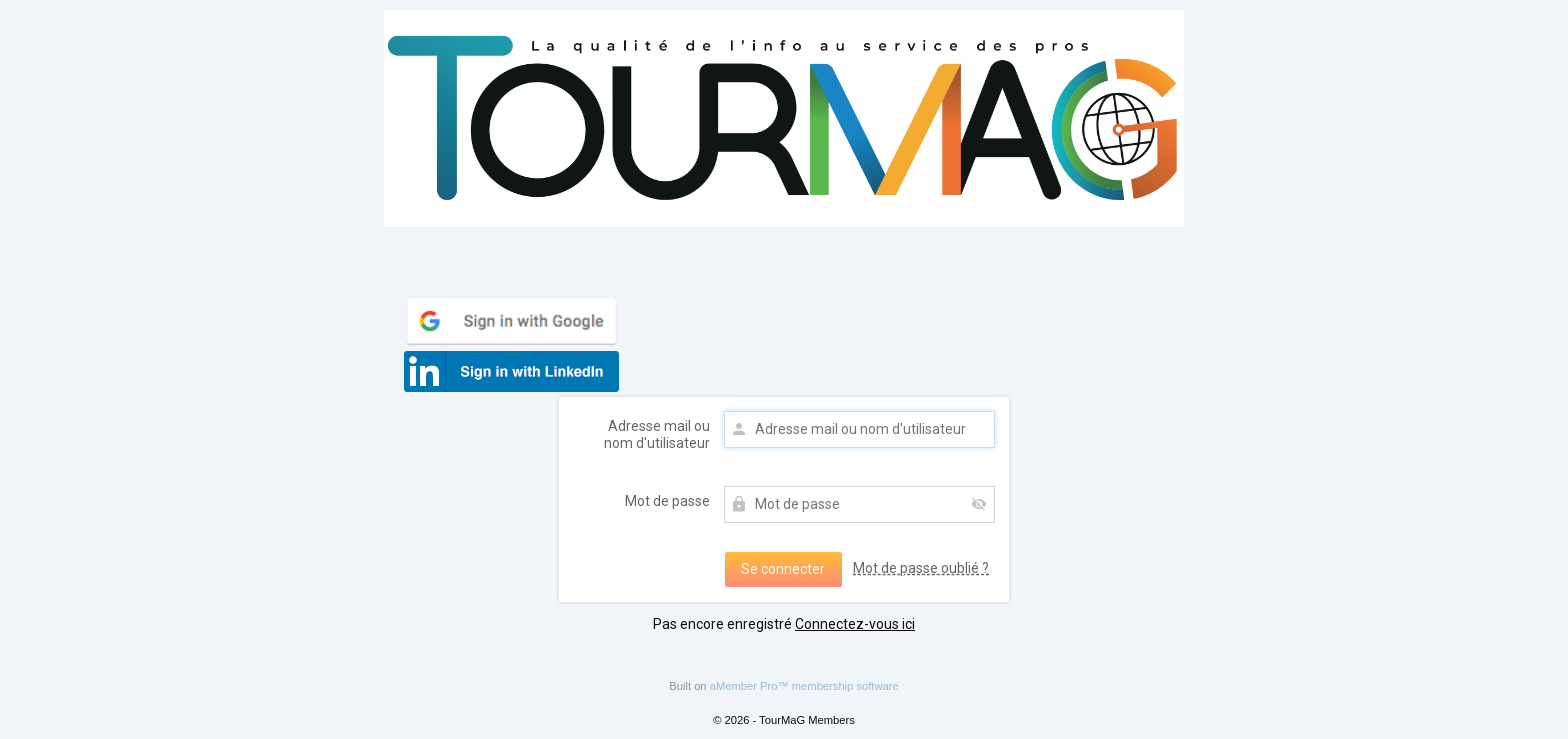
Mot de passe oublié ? (921, 568)
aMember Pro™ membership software (804, 686)
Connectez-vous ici (855, 624)
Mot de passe (667, 501)
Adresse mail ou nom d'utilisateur (657, 434)
